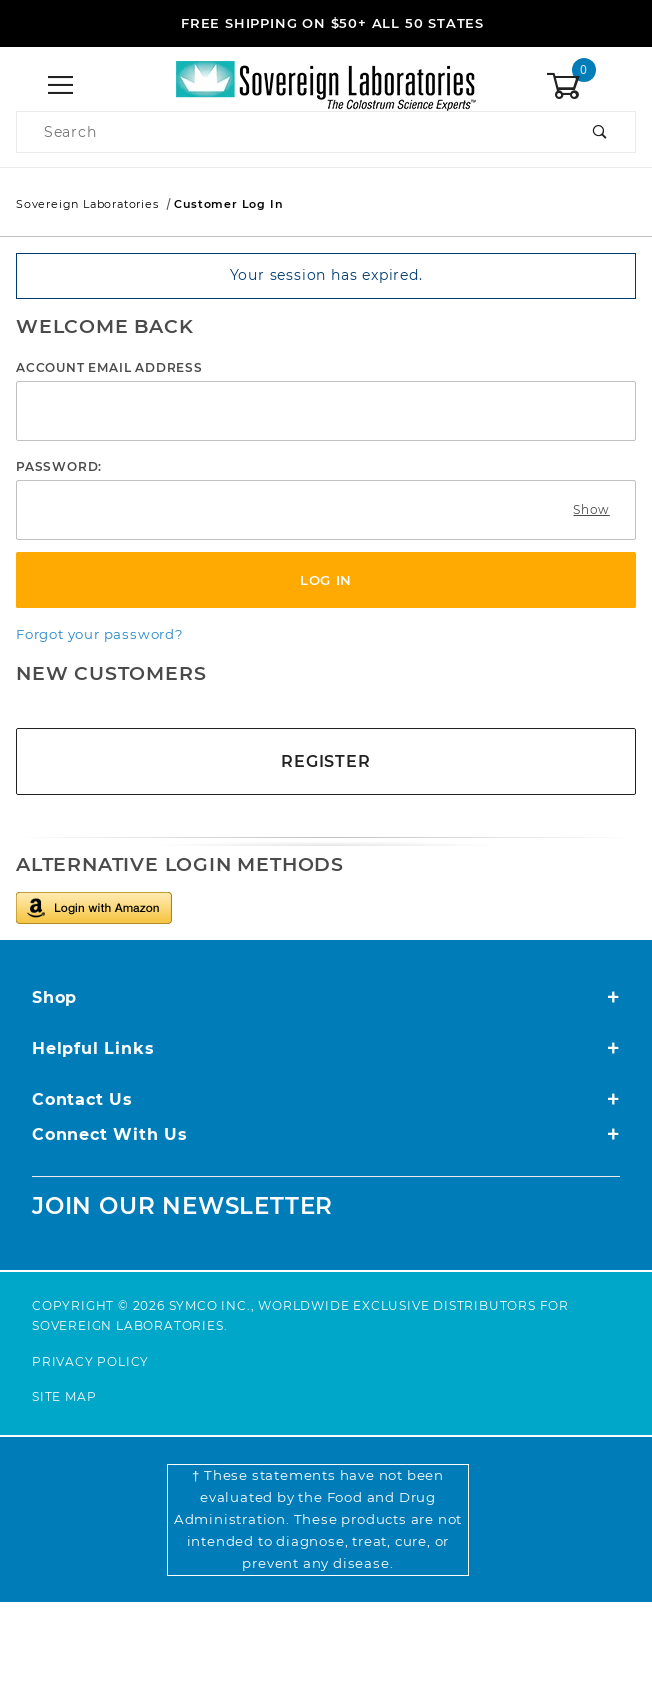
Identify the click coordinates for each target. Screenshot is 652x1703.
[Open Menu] (61, 86)
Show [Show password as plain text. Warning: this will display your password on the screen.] (591, 509)
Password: (59, 466)
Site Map (64, 1396)
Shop (326, 997)
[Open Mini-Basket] (591, 86)
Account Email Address (109, 367)
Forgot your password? (100, 634)
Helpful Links (326, 1048)
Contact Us (326, 1099)
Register (325, 761)
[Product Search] (291, 132)
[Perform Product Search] (600, 132)
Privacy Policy (90, 1361)
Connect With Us (326, 1134)
